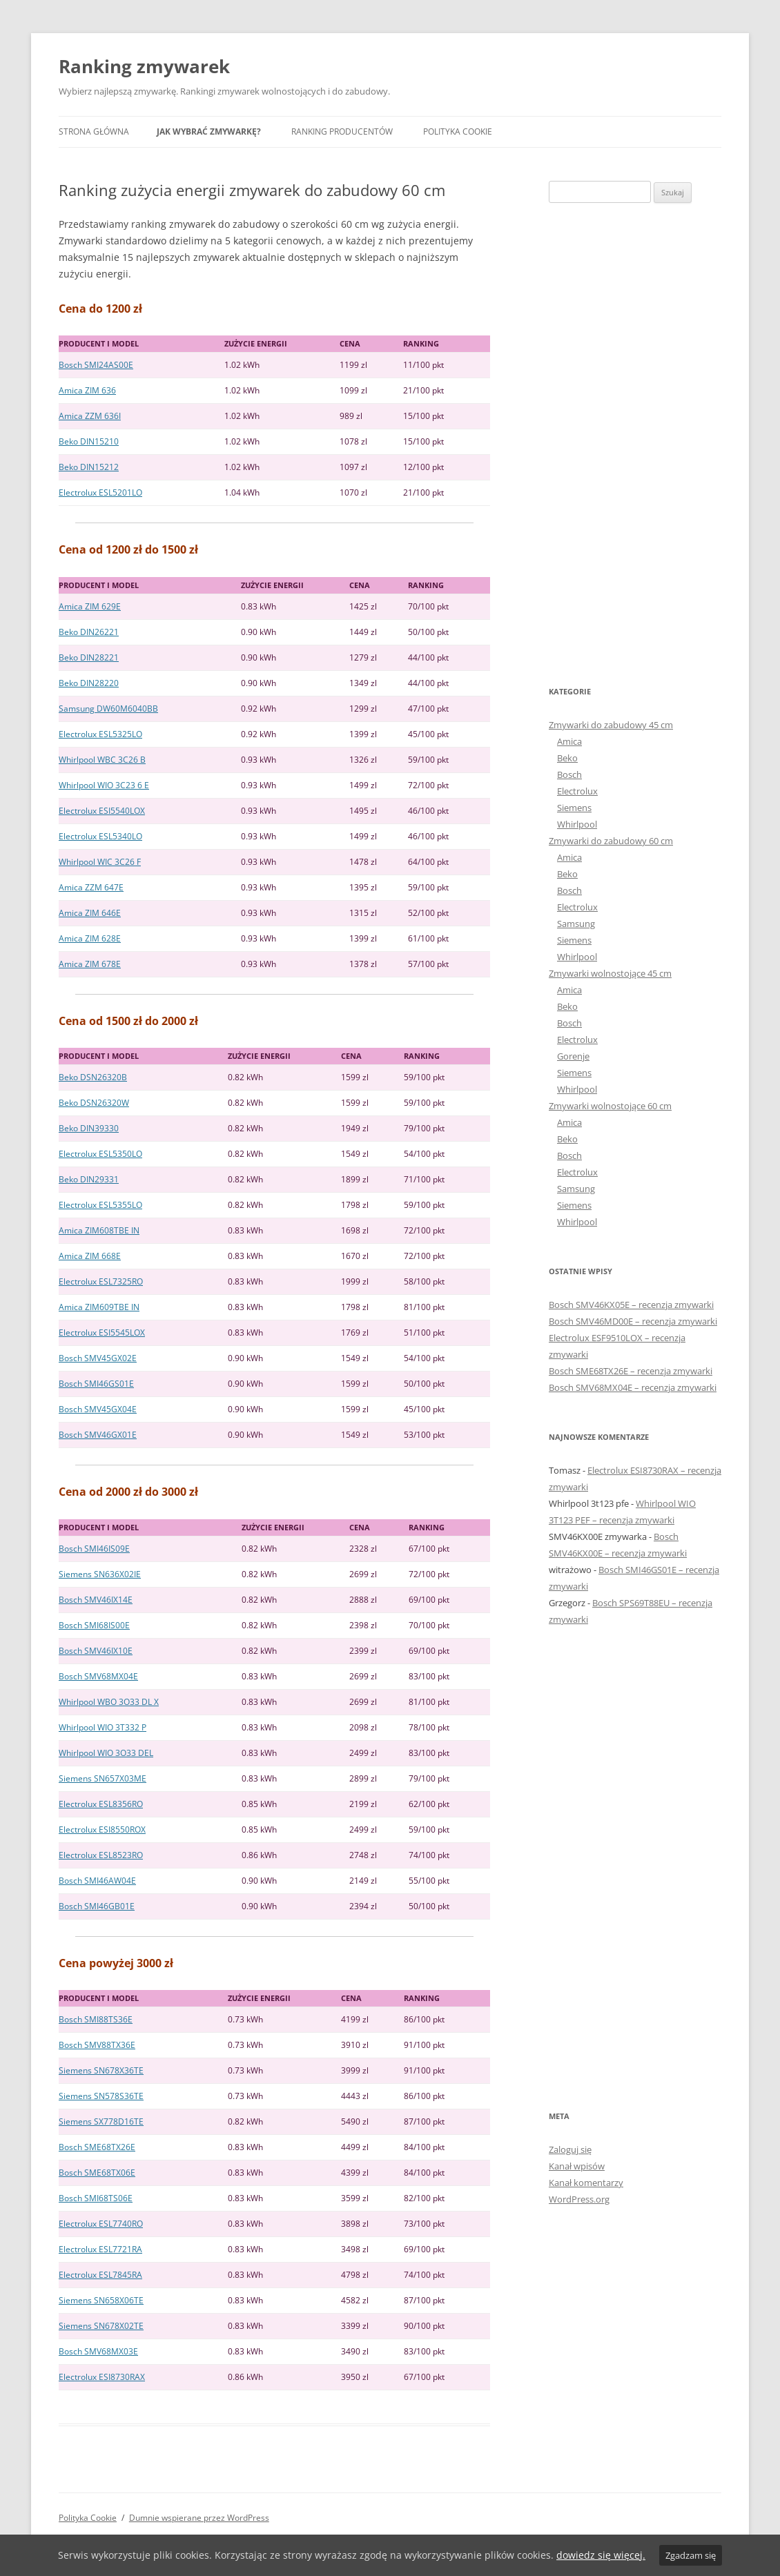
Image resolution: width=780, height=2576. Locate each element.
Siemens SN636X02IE (100, 1574)
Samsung (576, 923)
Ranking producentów (342, 131)
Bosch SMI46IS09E (94, 1548)
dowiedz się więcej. (600, 2555)
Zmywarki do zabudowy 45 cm (611, 725)
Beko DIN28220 (89, 683)
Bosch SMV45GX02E (98, 1358)
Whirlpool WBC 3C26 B (102, 759)
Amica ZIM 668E (90, 1256)
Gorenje (573, 1056)
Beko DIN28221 (89, 657)
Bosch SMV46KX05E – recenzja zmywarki (631, 1304)
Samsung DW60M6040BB (108, 708)
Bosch (569, 774)
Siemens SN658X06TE (101, 2300)
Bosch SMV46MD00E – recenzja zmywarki (633, 1321)
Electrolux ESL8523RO (101, 1855)
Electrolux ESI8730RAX (102, 2377)
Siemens (574, 807)
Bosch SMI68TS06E (96, 2198)
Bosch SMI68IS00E (94, 1625)
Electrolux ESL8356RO (101, 1804)
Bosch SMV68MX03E (98, 2351)
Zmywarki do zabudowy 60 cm (611, 841)
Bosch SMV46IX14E (96, 1600)
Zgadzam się (690, 2555)
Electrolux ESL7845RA (100, 2275)
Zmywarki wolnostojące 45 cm (610, 973)
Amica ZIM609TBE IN (99, 1307)
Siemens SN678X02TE (101, 2326)
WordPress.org (579, 2199)
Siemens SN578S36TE (101, 2096)
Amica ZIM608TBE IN (99, 1230)
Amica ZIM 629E (90, 606)
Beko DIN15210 (89, 441)
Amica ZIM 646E (90, 913)
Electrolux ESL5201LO (100, 492)
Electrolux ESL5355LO (100, 1205)
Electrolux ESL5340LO (100, 836)
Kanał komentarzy (586, 2182)
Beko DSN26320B (93, 1077)
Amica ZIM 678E (90, 964)
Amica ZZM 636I (90, 416)
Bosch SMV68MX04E (98, 1676)
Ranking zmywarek (144, 66)
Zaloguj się (570, 2149)
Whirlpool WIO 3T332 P (102, 1727)
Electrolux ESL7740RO (101, 2223)
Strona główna (94, 131)
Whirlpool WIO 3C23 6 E (104, 785)
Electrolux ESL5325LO (100, 734)
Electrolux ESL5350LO (100, 1154)
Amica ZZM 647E (91, 887)
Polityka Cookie (457, 131)
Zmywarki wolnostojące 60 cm (610, 1106)
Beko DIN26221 (89, 632)
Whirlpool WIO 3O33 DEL (106, 1753)
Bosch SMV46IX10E (96, 1651)
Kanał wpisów (577, 2166)
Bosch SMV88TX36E (97, 2045)
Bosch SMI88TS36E (96, 2019)
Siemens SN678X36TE (101, 2070)
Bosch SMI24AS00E (96, 365)
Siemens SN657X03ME (102, 1778)
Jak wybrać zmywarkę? (209, 131)
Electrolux (577, 791)
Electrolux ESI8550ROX (102, 1829)
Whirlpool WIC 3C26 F (100, 862)
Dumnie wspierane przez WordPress (199, 2518)
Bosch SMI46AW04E (97, 1880)
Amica (569, 741)
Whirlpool (577, 824)
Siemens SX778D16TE (101, 2121)
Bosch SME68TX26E (97, 2147)
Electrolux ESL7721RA (100, 2249)
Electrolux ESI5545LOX (102, 1332)
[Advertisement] (635, 443)
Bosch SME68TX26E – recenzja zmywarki (630, 1371)
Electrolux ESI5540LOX (102, 811)
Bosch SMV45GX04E (98, 1409)
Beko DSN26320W (94, 1103)
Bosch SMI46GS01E (96, 1383)
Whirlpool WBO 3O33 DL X (109, 1702)
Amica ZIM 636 (87, 390)
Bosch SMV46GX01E (98, 1435)
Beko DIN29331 (89, 1179)
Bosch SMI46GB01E (97, 1906)
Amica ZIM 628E (90, 938)
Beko (567, 758)
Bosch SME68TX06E (97, 2172)
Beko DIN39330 (89, 1128)
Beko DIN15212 (89, 467)
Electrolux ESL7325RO (101, 1281)
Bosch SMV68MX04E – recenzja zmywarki (632, 1387)
